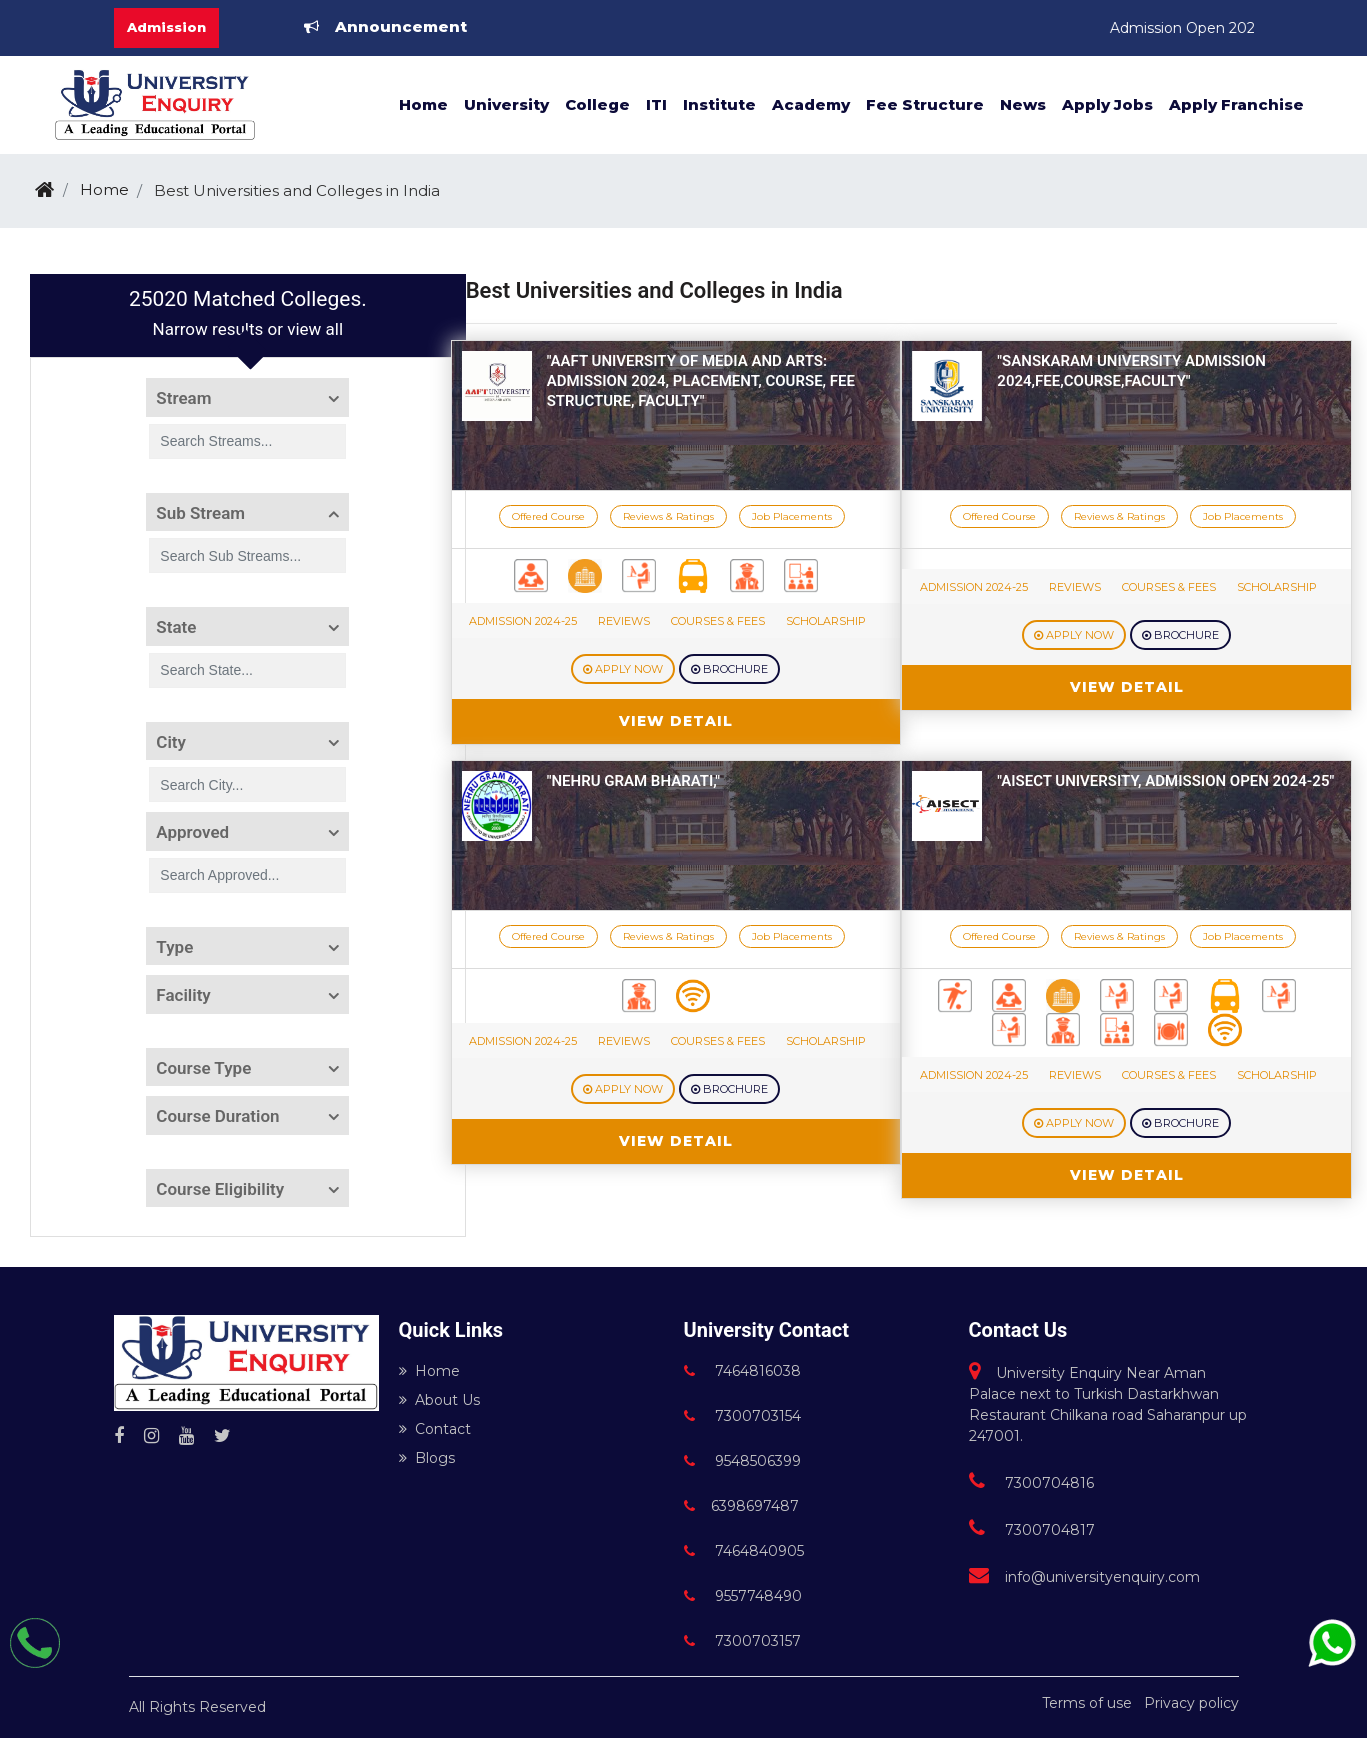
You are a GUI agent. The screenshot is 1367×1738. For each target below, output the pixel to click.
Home (423, 104)
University (506, 104)
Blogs (427, 1458)
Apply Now (623, 669)
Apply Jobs (1107, 104)
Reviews (624, 621)
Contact (435, 1429)
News (1023, 104)
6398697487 (741, 1506)
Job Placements (792, 516)
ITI (656, 104)
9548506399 (742, 1461)
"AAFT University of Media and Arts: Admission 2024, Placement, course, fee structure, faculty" (701, 381)
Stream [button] (183, 398)
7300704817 (1032, 1530)
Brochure (729, 669)
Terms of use (1087, 1703)
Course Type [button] (203, 1068)
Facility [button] (183, 995)
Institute (719, 104)
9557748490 (743, 1596)
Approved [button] (192, 832)
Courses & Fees (718, 621)
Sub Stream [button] (200, 513)
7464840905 (744, 1551)
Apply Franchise (1236, 104)
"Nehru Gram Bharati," (633, 781)
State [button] (176, 627)
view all (315, 329)
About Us (439, 1400)
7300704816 (1031, 1483)
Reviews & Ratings (668, 516)
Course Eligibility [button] (220, 1189)
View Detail (676, 721)
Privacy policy (1191, 1703)
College (597, 104)
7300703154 (742, 1416)
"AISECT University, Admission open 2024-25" (1165, 781)
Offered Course (548, 516)
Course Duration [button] (217, 1116)
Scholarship (826, 621)
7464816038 (742, 1371)
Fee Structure (925, 104)
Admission (166, 27)
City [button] (171, 742)
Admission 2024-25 (523, 621)
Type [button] (174, 947)
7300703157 (742, 1641)
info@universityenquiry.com (1084, 1577)
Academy (811, 104)
